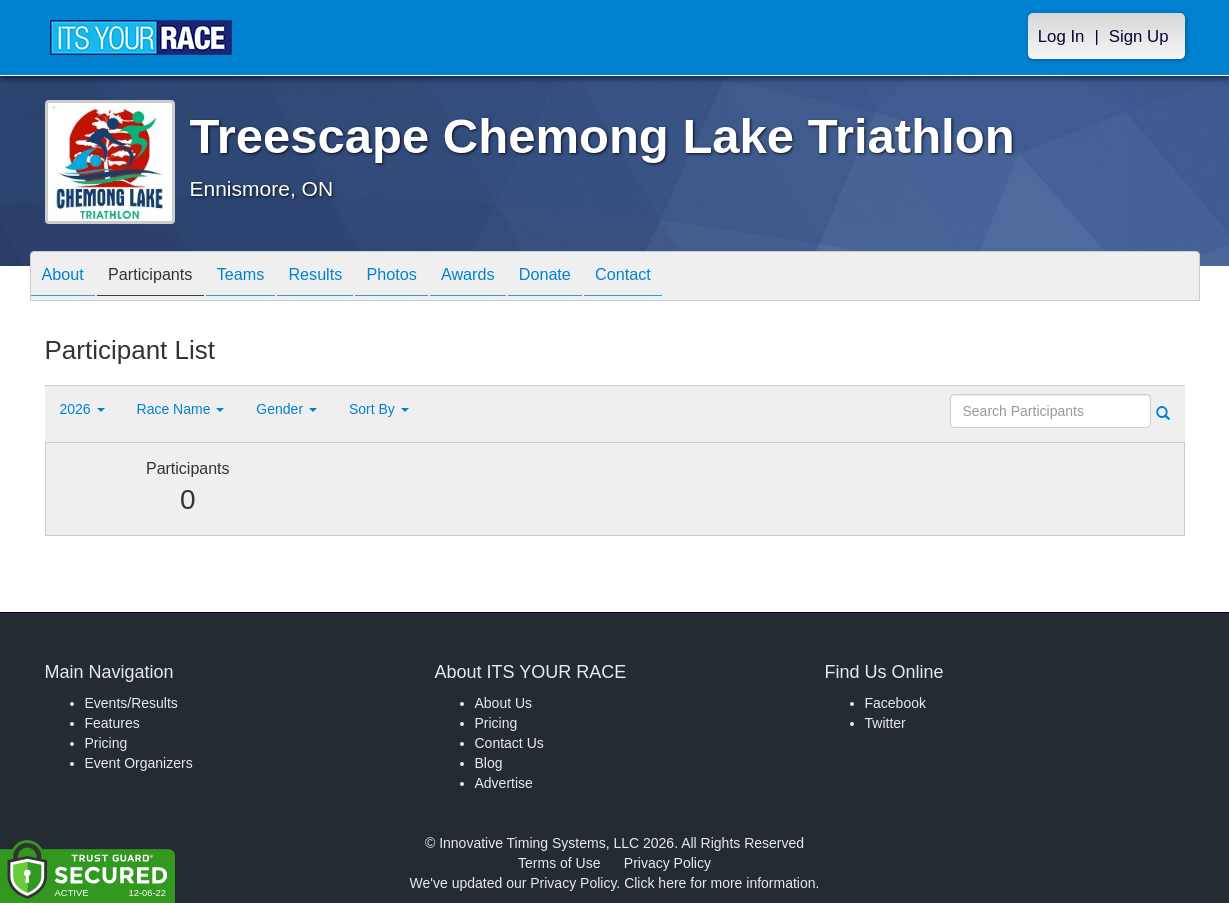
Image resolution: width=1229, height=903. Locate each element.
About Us (504, 703)
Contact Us (509, 743)
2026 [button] (82, 409)
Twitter (885, 723)
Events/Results (131, 703)
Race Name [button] (181, 409)
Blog (489, 763)
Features (112, 723)
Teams (265, 277)
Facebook (895, 703)
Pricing (106, 743)
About (68, 277)
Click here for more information (719, 883)
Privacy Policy (667, 863)
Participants (165, 277)
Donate (609, 277)
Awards (523, 277)
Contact (697, 277)
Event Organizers (139, 763)
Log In (1061, 36)
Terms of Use (559, 863)
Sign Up (1139, 36)
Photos (436, 277)
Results (350, 277)
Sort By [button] (379, 409)
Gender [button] (286, 409)
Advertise (504, 783)
